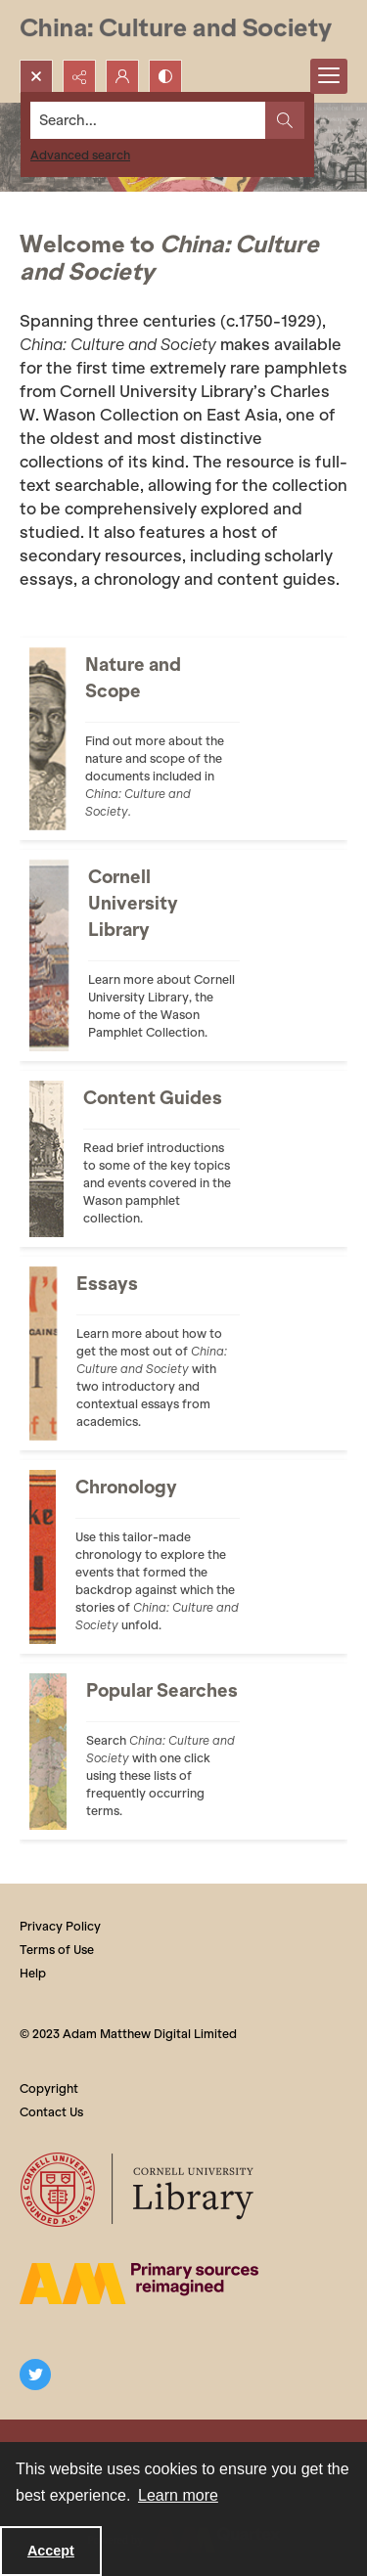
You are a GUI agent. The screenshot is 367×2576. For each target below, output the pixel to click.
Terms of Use (57, 1949)
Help (33, 1973)
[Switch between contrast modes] (165, 76)
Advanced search (80, 155)
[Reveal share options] (79, 76)
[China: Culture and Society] (176, 30)
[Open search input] (36, 76)
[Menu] (328, 76)
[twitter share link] (35, 2374)
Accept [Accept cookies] (50, 2550)
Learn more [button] (178, 2495)
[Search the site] (148, 120)
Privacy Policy (60, 1926)
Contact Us (51, 2112)
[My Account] (122, 76)
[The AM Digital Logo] (139, 2283)
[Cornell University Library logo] (138, 2190)
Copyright (49, 2088)
